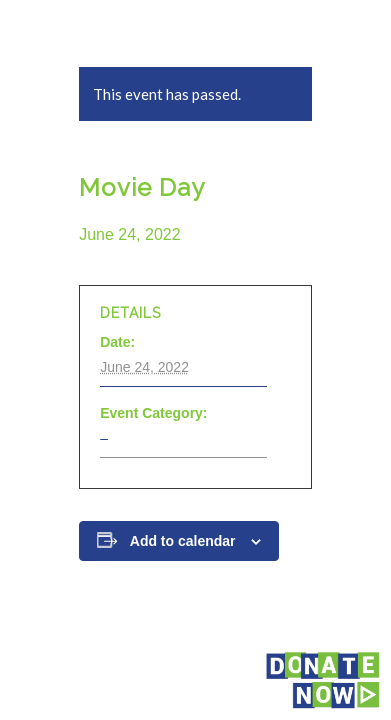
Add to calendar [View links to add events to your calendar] (183, 541)
